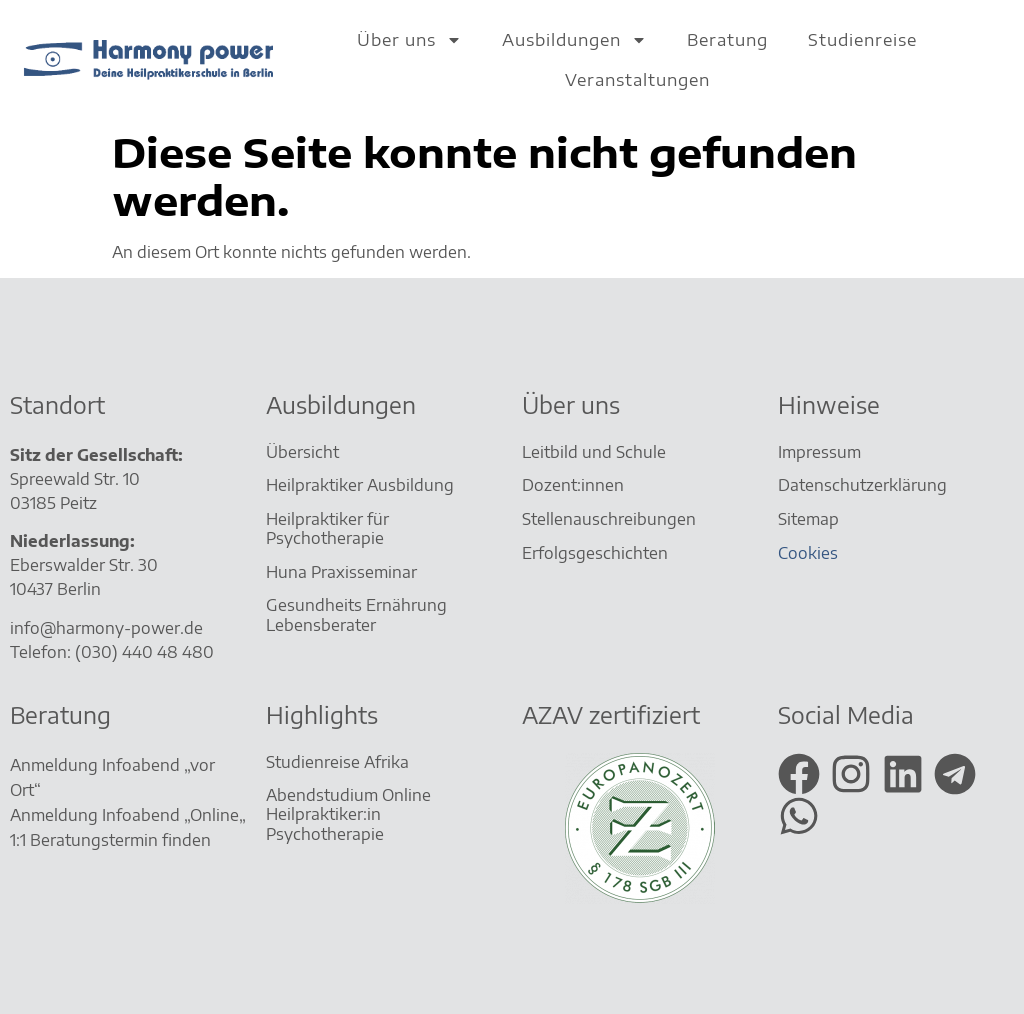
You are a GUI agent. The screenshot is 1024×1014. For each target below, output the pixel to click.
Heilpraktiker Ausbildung (360, 485)
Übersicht (302, 452)
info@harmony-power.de (106, 628)
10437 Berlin (55, 589)
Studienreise (862, 40)
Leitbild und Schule (594, 452)
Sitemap (810, 519)
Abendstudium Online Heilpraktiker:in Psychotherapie (348, 814)
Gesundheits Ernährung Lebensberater (356, 614)
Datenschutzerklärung (862, 485)
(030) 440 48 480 (144, 652)
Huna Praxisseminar (341, 572)
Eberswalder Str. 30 (84, 565)
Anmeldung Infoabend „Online (124, 815)
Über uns (409, 40)
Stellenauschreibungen (609, 519)
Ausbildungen (574, 40)
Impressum (819, 452)
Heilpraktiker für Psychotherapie (327, 528)
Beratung (727, 40)
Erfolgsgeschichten (597, 553)
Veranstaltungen (637, 80)
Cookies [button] (808, 553)
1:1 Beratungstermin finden (112, 840)
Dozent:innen (573, 485)
